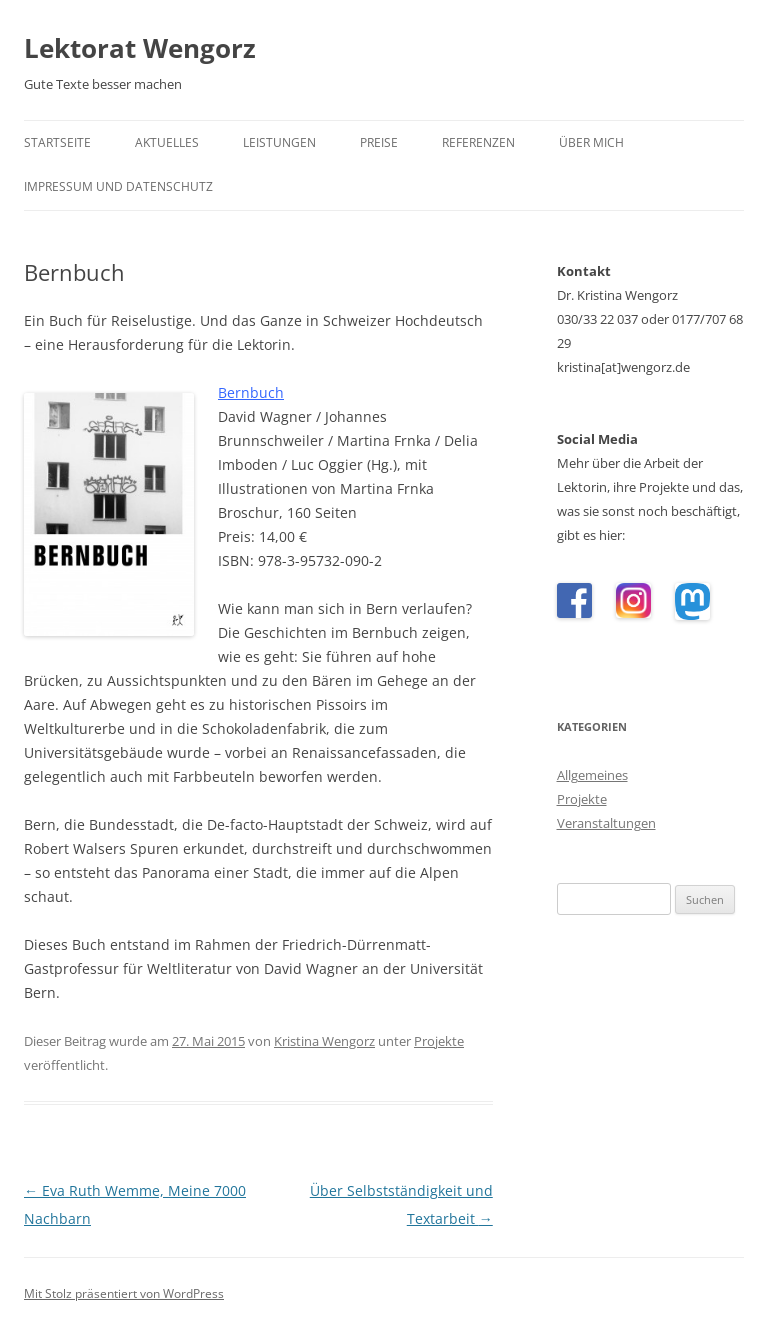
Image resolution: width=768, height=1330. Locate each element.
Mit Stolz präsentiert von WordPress (124, 1293)
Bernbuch (251, 392)
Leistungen (279, 142)
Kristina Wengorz (324, 1041)
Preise (379, 142)
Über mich (591, 142)
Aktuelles (167, 142)
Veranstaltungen (606, 823)
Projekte (439, 1041)
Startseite (57, 142)
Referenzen (478, 142)
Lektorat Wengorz (140, 48)
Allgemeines (592, 775)
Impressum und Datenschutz (118, 186)
